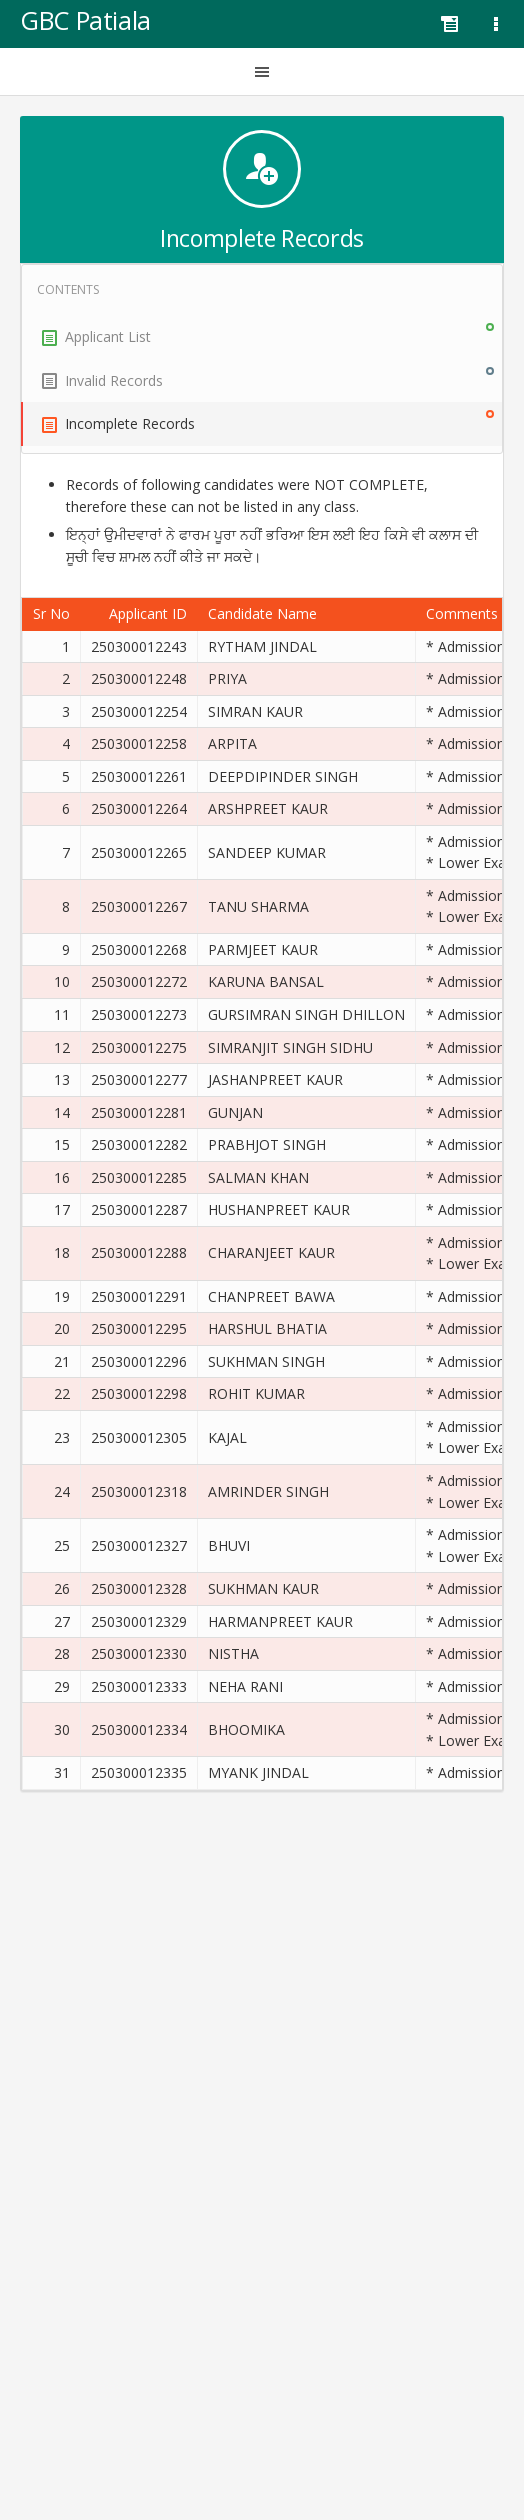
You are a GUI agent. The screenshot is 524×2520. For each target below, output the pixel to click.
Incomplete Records (268, 421)
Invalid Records (268, 378)
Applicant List (268, 334)
